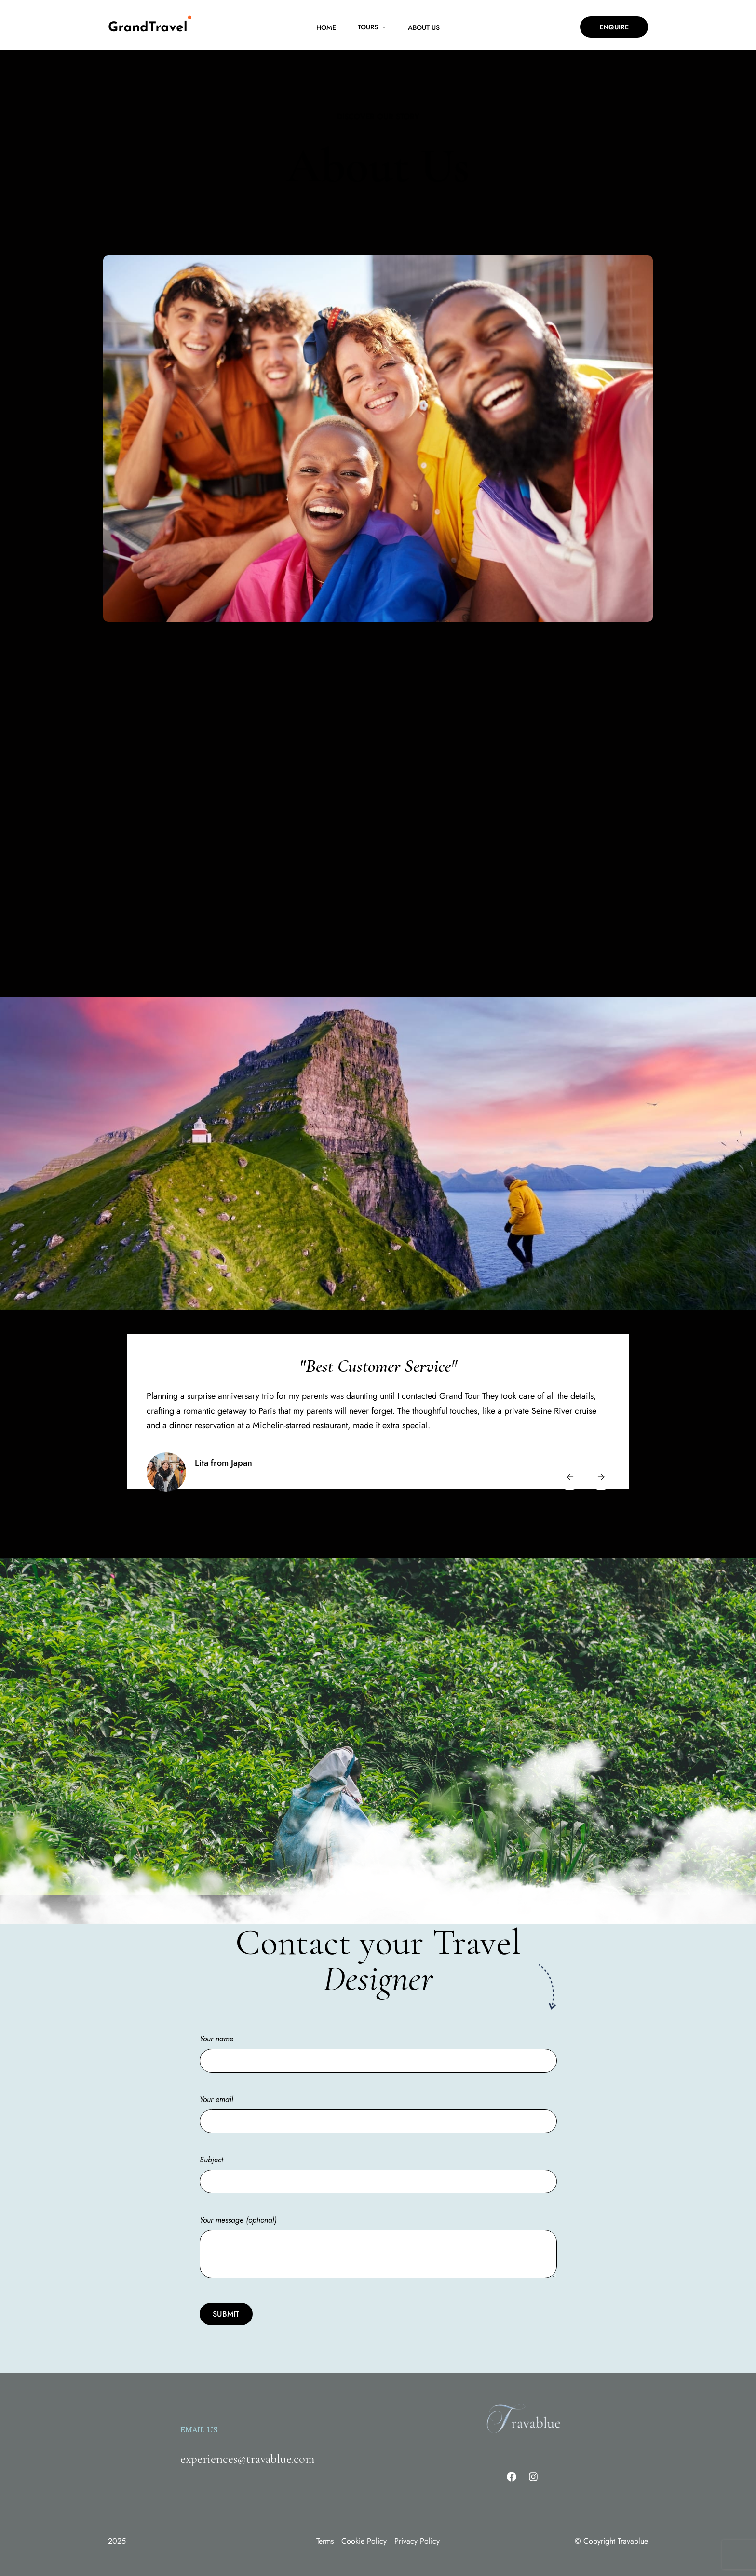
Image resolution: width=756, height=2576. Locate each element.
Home (326, 27)
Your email (378, 2095)
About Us (424, 27)
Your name (378, 2034)
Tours (368, 27)
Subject (378, 2155)
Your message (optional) (378, 2233)
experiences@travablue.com (247, 2443)
